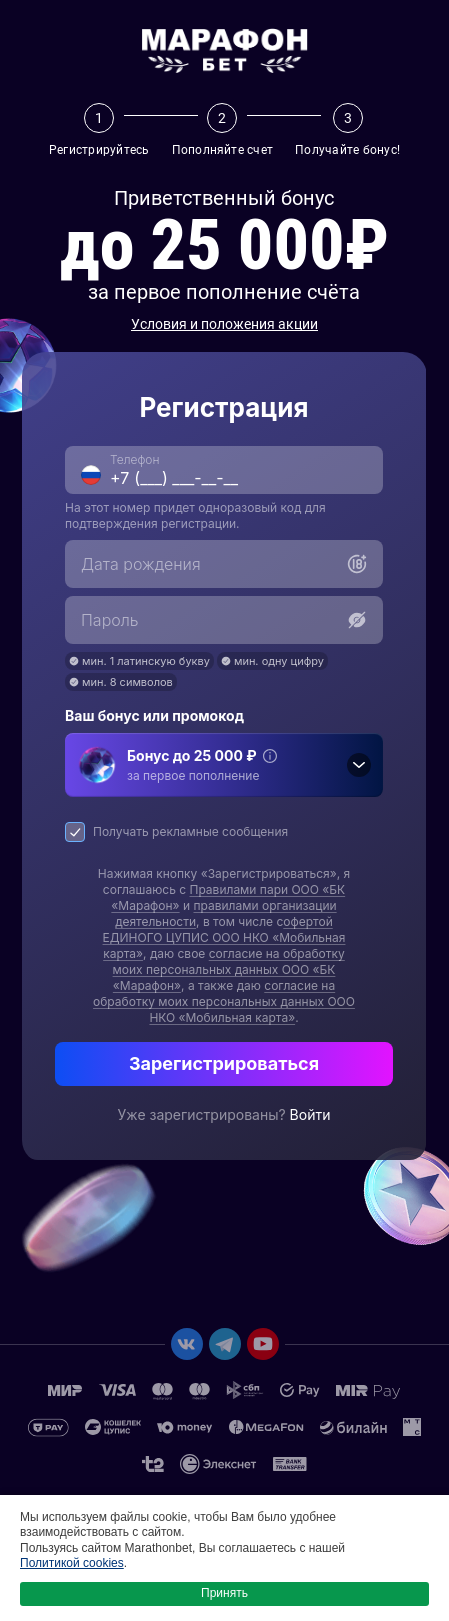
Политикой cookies (72, 1563)
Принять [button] (224, 1593)
